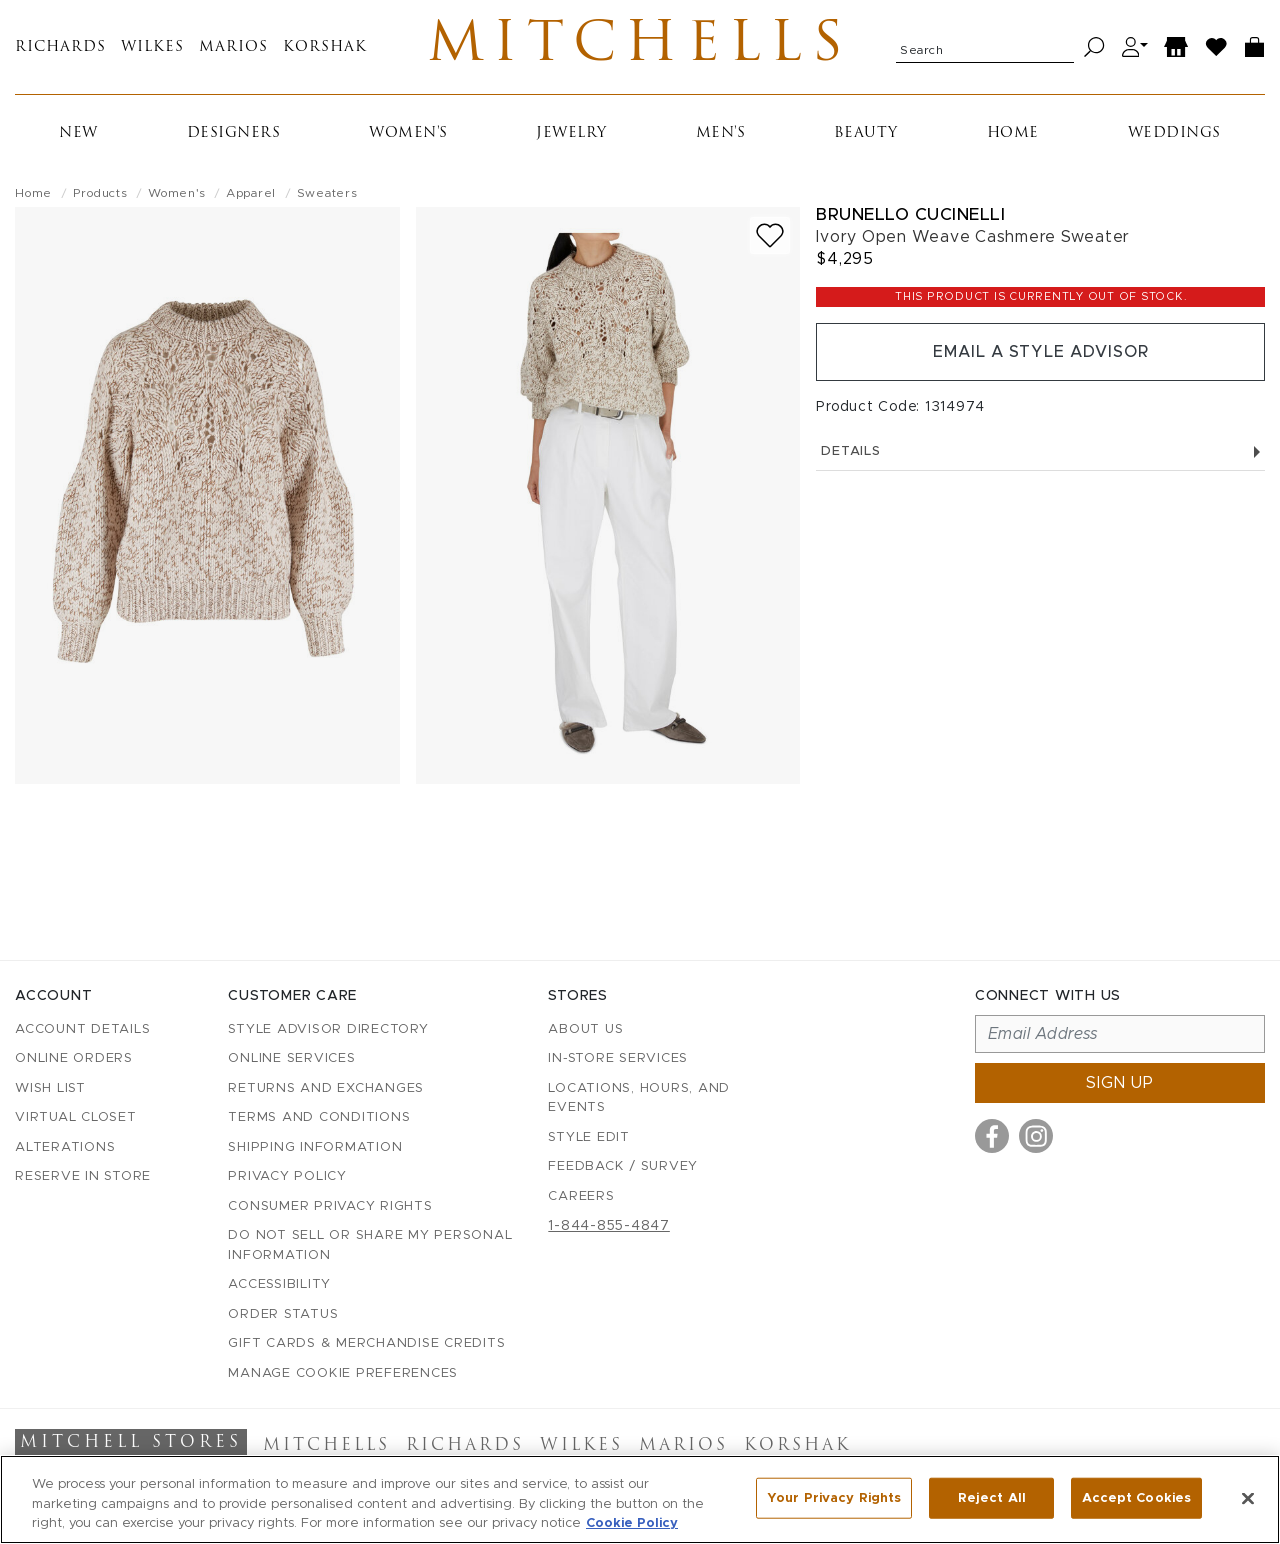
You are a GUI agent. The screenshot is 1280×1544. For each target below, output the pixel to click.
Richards (60, 47)
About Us (585, 1029)
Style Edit (589, 1137)
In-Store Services (618, 1058)
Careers (581, 1196)
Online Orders (74, 1058)
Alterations (65, 1147)
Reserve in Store (83, 1176)
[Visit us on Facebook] (992, 1136)
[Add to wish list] (770, 235)
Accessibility (279, 1284)
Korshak (325, 47)
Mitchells (640, 47)
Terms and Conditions (319, 1117)
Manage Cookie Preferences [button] (343, 1373)
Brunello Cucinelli (910, 214)
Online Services (291, 1058)
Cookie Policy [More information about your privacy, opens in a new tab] (632, 1523)
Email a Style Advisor (1040, 352)
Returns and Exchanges (326, 1088)
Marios (233, 47)
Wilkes (152, 47)
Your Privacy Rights (834, 1497)
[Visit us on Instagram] (1036, 1136)
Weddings (1174, 133)
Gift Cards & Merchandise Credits (366, 1343)
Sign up (1120, 1083)
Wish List (50, 1088)
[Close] (1248, 1498)
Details (1040, 451)
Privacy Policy (287, 1176)
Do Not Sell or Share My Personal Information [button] (370, 1245)
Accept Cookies (1136, 1497)
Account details (82, 1029)
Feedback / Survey (623, 1166)
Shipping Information (315, 1147)
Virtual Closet (76, 1117)
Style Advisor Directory (328, 1029)
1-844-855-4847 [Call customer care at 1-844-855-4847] (609, 1226)
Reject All (992, 1497)
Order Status (283, 1314)
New (78, 133)
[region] (640, 1499)
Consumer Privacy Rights (330, 1206)
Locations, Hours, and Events (639, 1098)
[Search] (1094, 47)
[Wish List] (1217, 47)
